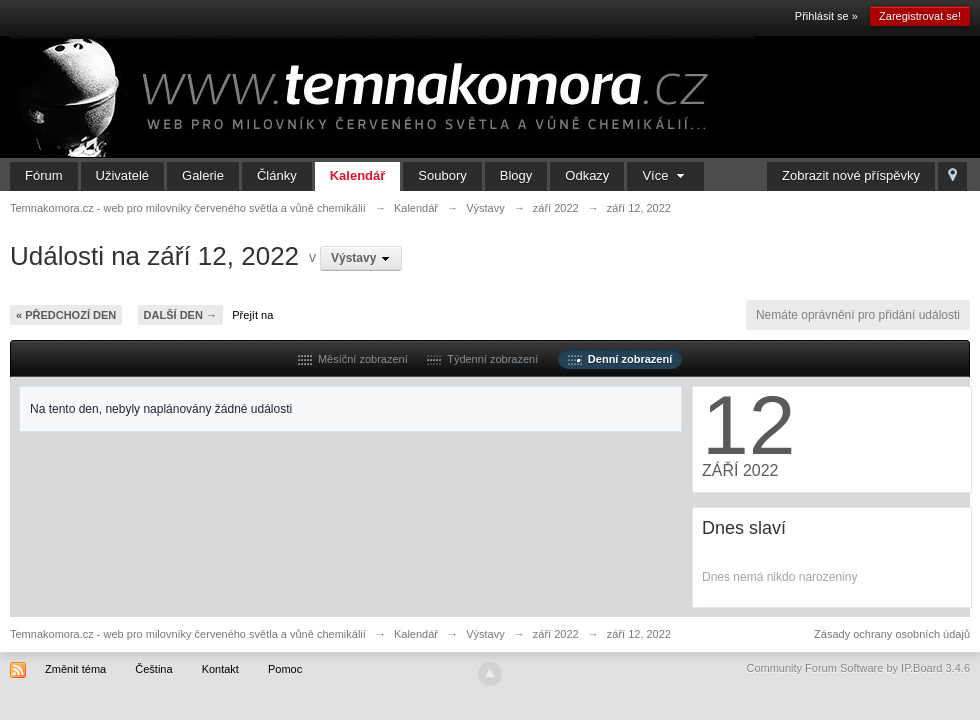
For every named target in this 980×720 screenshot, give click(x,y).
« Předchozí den (66, 315)
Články (277, 175)
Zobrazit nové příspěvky (851, 175)
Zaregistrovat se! (920, 16)
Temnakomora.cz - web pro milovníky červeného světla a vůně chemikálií (188, 634)
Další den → (180, 315)
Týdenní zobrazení (482, 359)
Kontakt (220, 669)
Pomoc (285, 669)
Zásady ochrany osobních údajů (892, 634)
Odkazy (587, 175)
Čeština (153, 669)
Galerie (203, 175)
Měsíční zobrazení (353, 359)
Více (665, 175)
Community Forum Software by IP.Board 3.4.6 (858, 668)
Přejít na (252, 315)
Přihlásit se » (826, 16)
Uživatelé (122, 175)
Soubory (442, 175)
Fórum (44, 175)
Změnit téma (75, 669)
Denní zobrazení (620, 359)
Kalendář (358, 175)
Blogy (516, 175)
